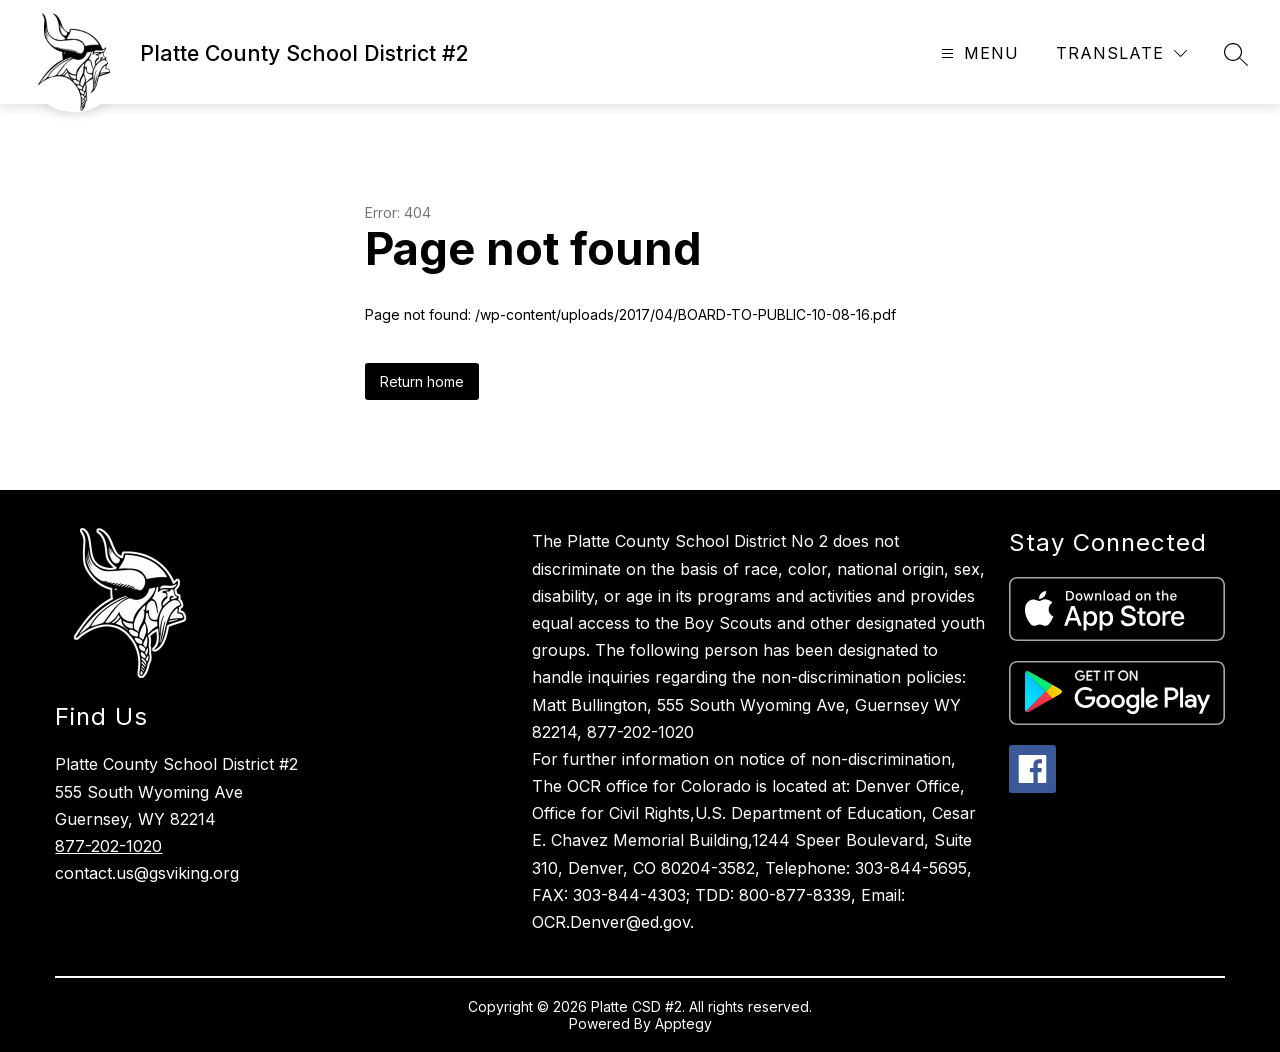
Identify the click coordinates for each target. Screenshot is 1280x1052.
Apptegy (683, 1023)
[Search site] (1236, 54)
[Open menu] (977, 53)
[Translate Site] (1121, 53)
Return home (422, 381)
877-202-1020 (108, 846)
